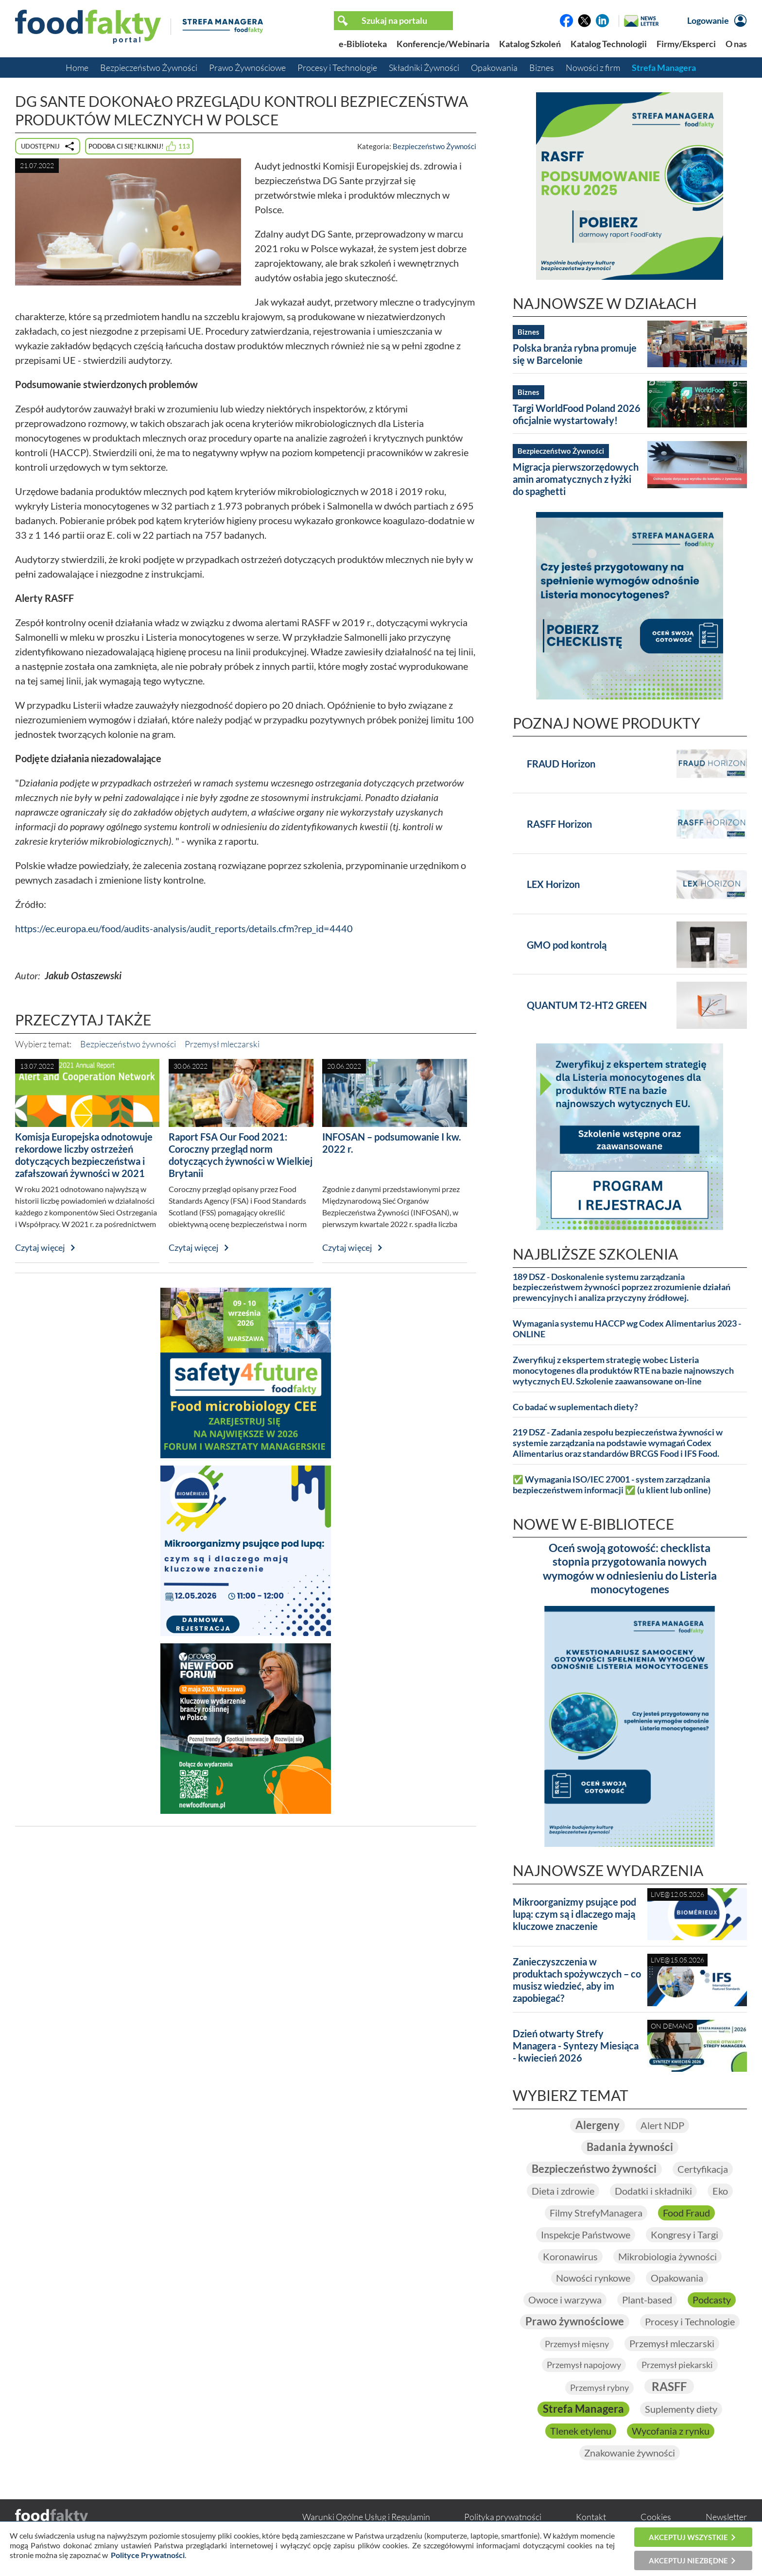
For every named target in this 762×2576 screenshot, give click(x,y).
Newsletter (726, 2519)
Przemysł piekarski (677, 2366)
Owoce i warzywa (565, 2301)
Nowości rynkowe (593, 2279)
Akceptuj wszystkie (688, 2537)
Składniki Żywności (424, 67)
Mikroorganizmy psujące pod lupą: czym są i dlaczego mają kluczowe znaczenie (574, 1914)
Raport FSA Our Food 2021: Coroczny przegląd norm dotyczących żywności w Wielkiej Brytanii (240, 1155)
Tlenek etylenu (580, 2433)
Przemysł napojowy (584, 2366)
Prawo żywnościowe (574, 2323)
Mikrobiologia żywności (667, 2257)
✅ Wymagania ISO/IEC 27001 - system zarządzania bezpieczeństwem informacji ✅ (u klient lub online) (611, 1484)
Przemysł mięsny (577, 2345)
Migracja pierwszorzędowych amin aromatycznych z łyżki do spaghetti (576, 479)
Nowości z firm (593, 67)
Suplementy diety (681, 2411)
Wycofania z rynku (671, 2433)
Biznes (541, 67)
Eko (720, 2192)
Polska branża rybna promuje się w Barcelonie (575, 354)
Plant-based (647, 2301)
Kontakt (591, 2519)
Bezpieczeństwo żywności (128, 1044)
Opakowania (494, 67)
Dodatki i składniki (653, 2192)
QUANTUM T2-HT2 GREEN (587, 1005)
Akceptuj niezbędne (688, 2560)
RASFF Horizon (559, 824)
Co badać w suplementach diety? (575, 1407)
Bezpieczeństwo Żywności (148, 67)
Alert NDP (662, 2126)
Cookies (656, 2519)
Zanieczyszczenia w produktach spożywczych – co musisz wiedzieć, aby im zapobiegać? (577, 1980)
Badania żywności (630, 2147)
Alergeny (597, 2125)
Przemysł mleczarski (222, 1044)
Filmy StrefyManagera (596, 2213)
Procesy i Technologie (337, 67)
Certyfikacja (702, 2170)
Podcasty (712, 2301)
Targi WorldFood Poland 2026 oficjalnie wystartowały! (577, 414)
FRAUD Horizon (561, 763)
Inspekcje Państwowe (585, 2235)
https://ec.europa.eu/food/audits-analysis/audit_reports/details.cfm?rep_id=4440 (184, 928)
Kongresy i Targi (684, 2235)
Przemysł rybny (599, 2389)
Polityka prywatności (502, 2519)
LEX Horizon (553, 884)
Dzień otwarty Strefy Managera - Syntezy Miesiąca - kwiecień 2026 (576, 2046)
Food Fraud (686, 2213)
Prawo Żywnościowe (247, 67)
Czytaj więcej (40, 1247)
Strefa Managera (664, 67)
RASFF (669, 2388)
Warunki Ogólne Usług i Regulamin (366, 2519)
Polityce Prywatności (148, 2554)
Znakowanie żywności (629, 2455)
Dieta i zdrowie (563, 2192)
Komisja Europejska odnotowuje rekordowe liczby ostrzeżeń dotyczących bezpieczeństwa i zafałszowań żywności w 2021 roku (84, 1161)
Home (77, 67)
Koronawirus (570, 2257)
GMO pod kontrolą (566, 945)
